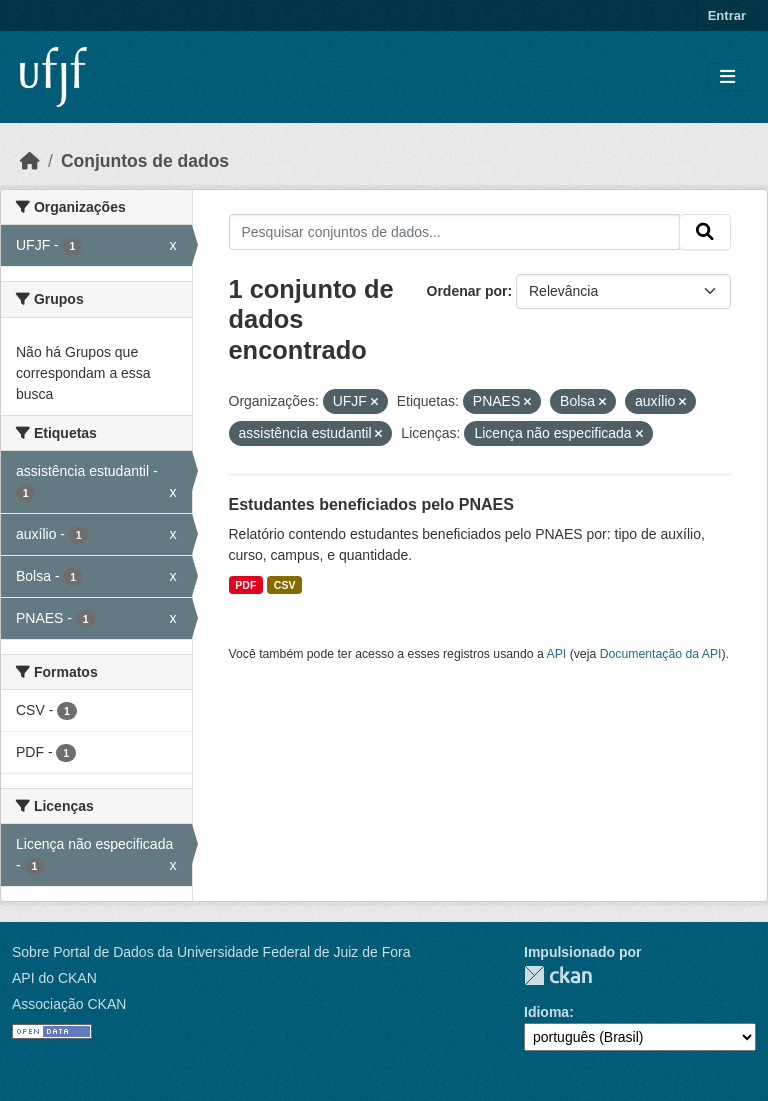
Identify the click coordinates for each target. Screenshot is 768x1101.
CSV (285, 585)
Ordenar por (467, 291)
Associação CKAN (69, 1004)
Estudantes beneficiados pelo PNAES (371, 504)
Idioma (546, 1012)
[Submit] (705, 232)
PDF (245, 585)
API (557, 654)
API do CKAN (54, 978)
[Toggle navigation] (727, 77)
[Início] (30, 161)
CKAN (558, 975)
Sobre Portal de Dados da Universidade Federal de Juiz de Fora (211, 952)
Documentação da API (661, 654)
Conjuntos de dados (145, 161)
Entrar (727, 15)
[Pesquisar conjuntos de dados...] (455, 232)
